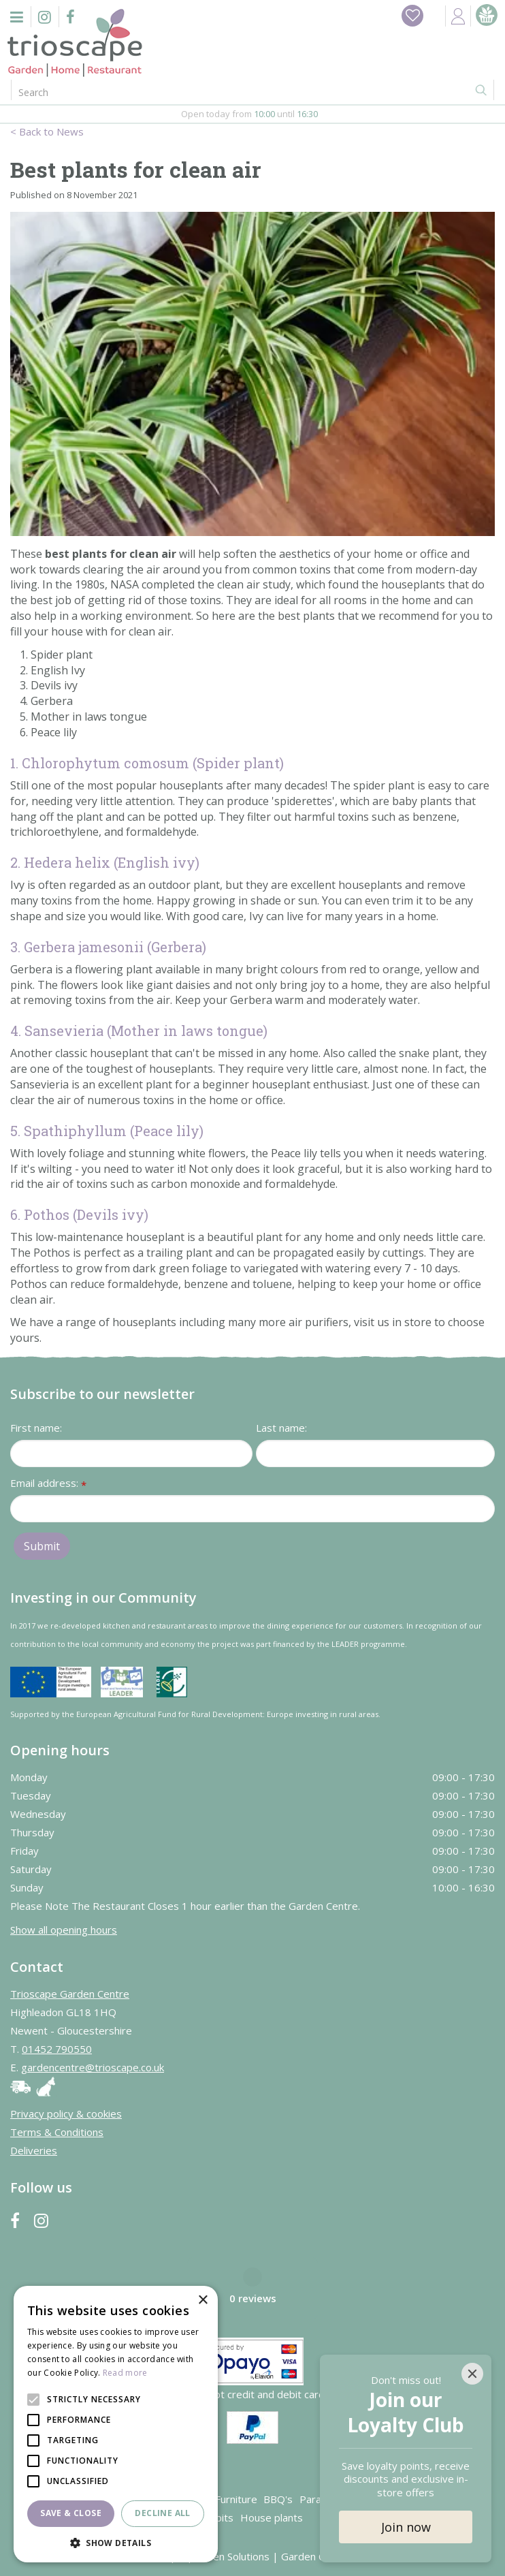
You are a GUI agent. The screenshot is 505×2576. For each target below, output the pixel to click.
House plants (271, 2517)
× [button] (202, 2300)
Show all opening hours (63, 1929)
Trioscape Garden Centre (69, 1993)
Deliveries (33, 2150)
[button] (115, 2542)
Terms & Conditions (56, 2132)
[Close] (472, 2374)
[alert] (116, 2424)
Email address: (48, 1484)
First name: (36, 1427)
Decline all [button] (162, 2513)
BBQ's (278, 2499)
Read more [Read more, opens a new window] (125, 2372)
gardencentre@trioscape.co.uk (92, 2067)
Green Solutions (232, 2556)
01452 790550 (57, 2049)
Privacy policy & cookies (66, 2113)
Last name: (281, 1427)
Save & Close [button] (70, 2513)
